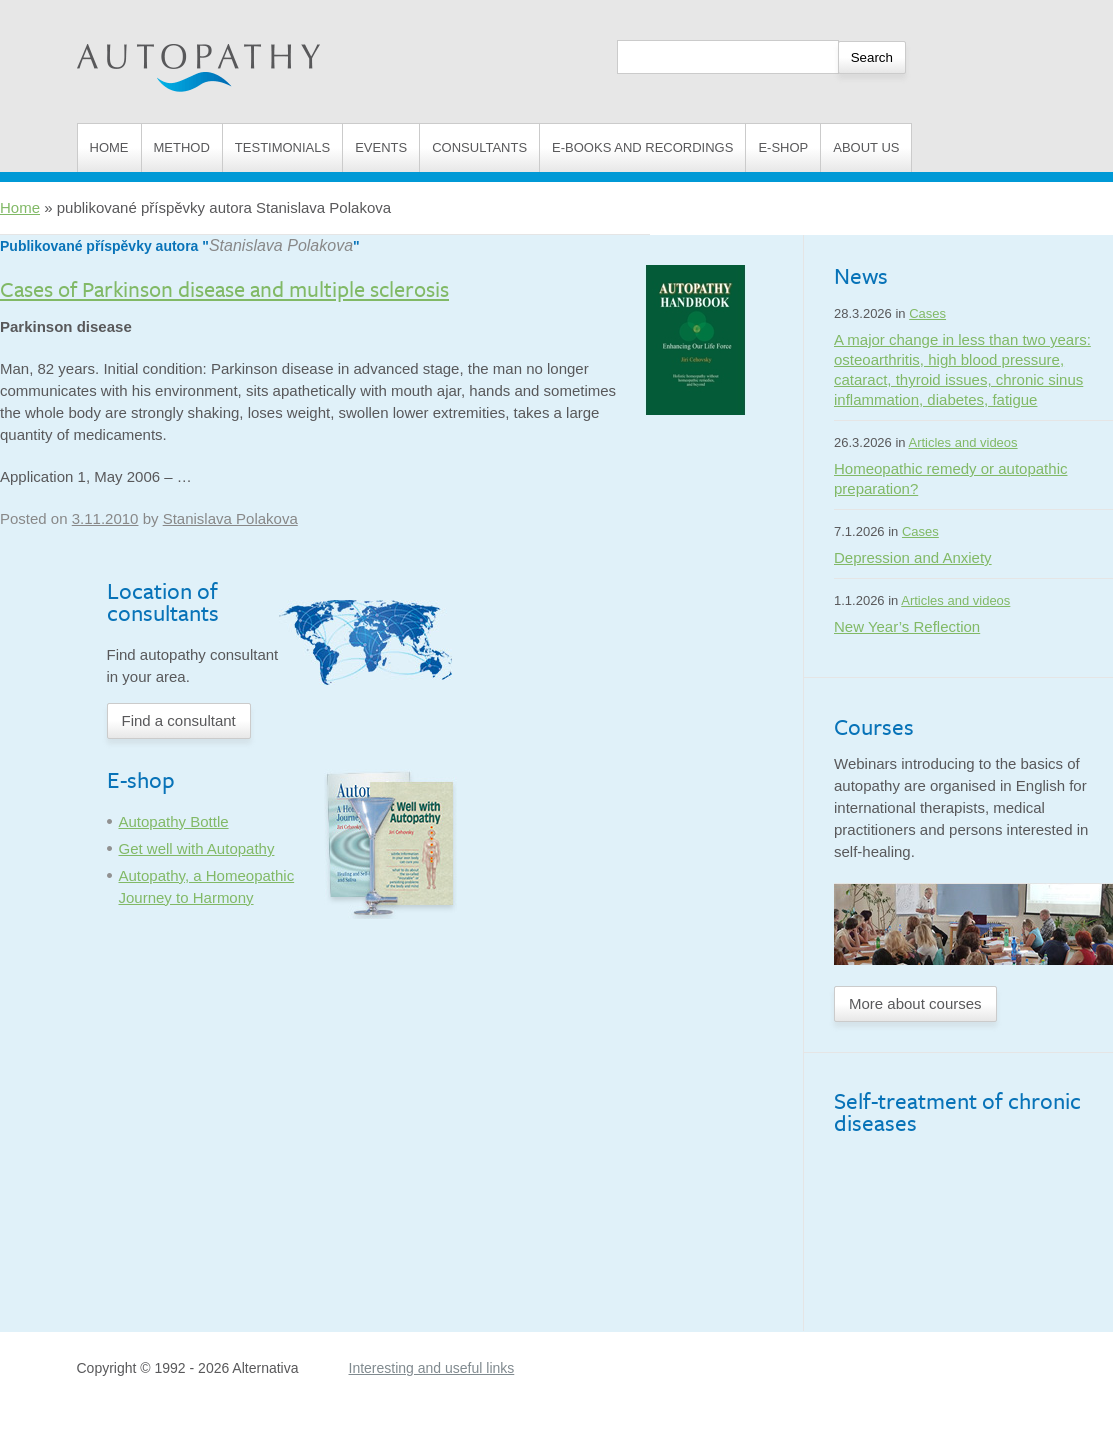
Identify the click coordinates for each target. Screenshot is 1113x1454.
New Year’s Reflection (907, 626)
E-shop (783, 147)
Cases (927, 313)
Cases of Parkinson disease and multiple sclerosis (224, 288)
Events (381, 147)
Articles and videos (962, 442)
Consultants (479, 147)
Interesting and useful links (432, 1368)
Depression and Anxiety (913, 557)
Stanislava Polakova (281, 245)
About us (866, 147)
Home (109, 147)
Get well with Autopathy (197, 848)
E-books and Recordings (642, 147)
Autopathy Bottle (174, 821)
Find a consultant (179, 720)
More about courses (915, 1003)
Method (182, 147)
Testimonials (282, 147)
